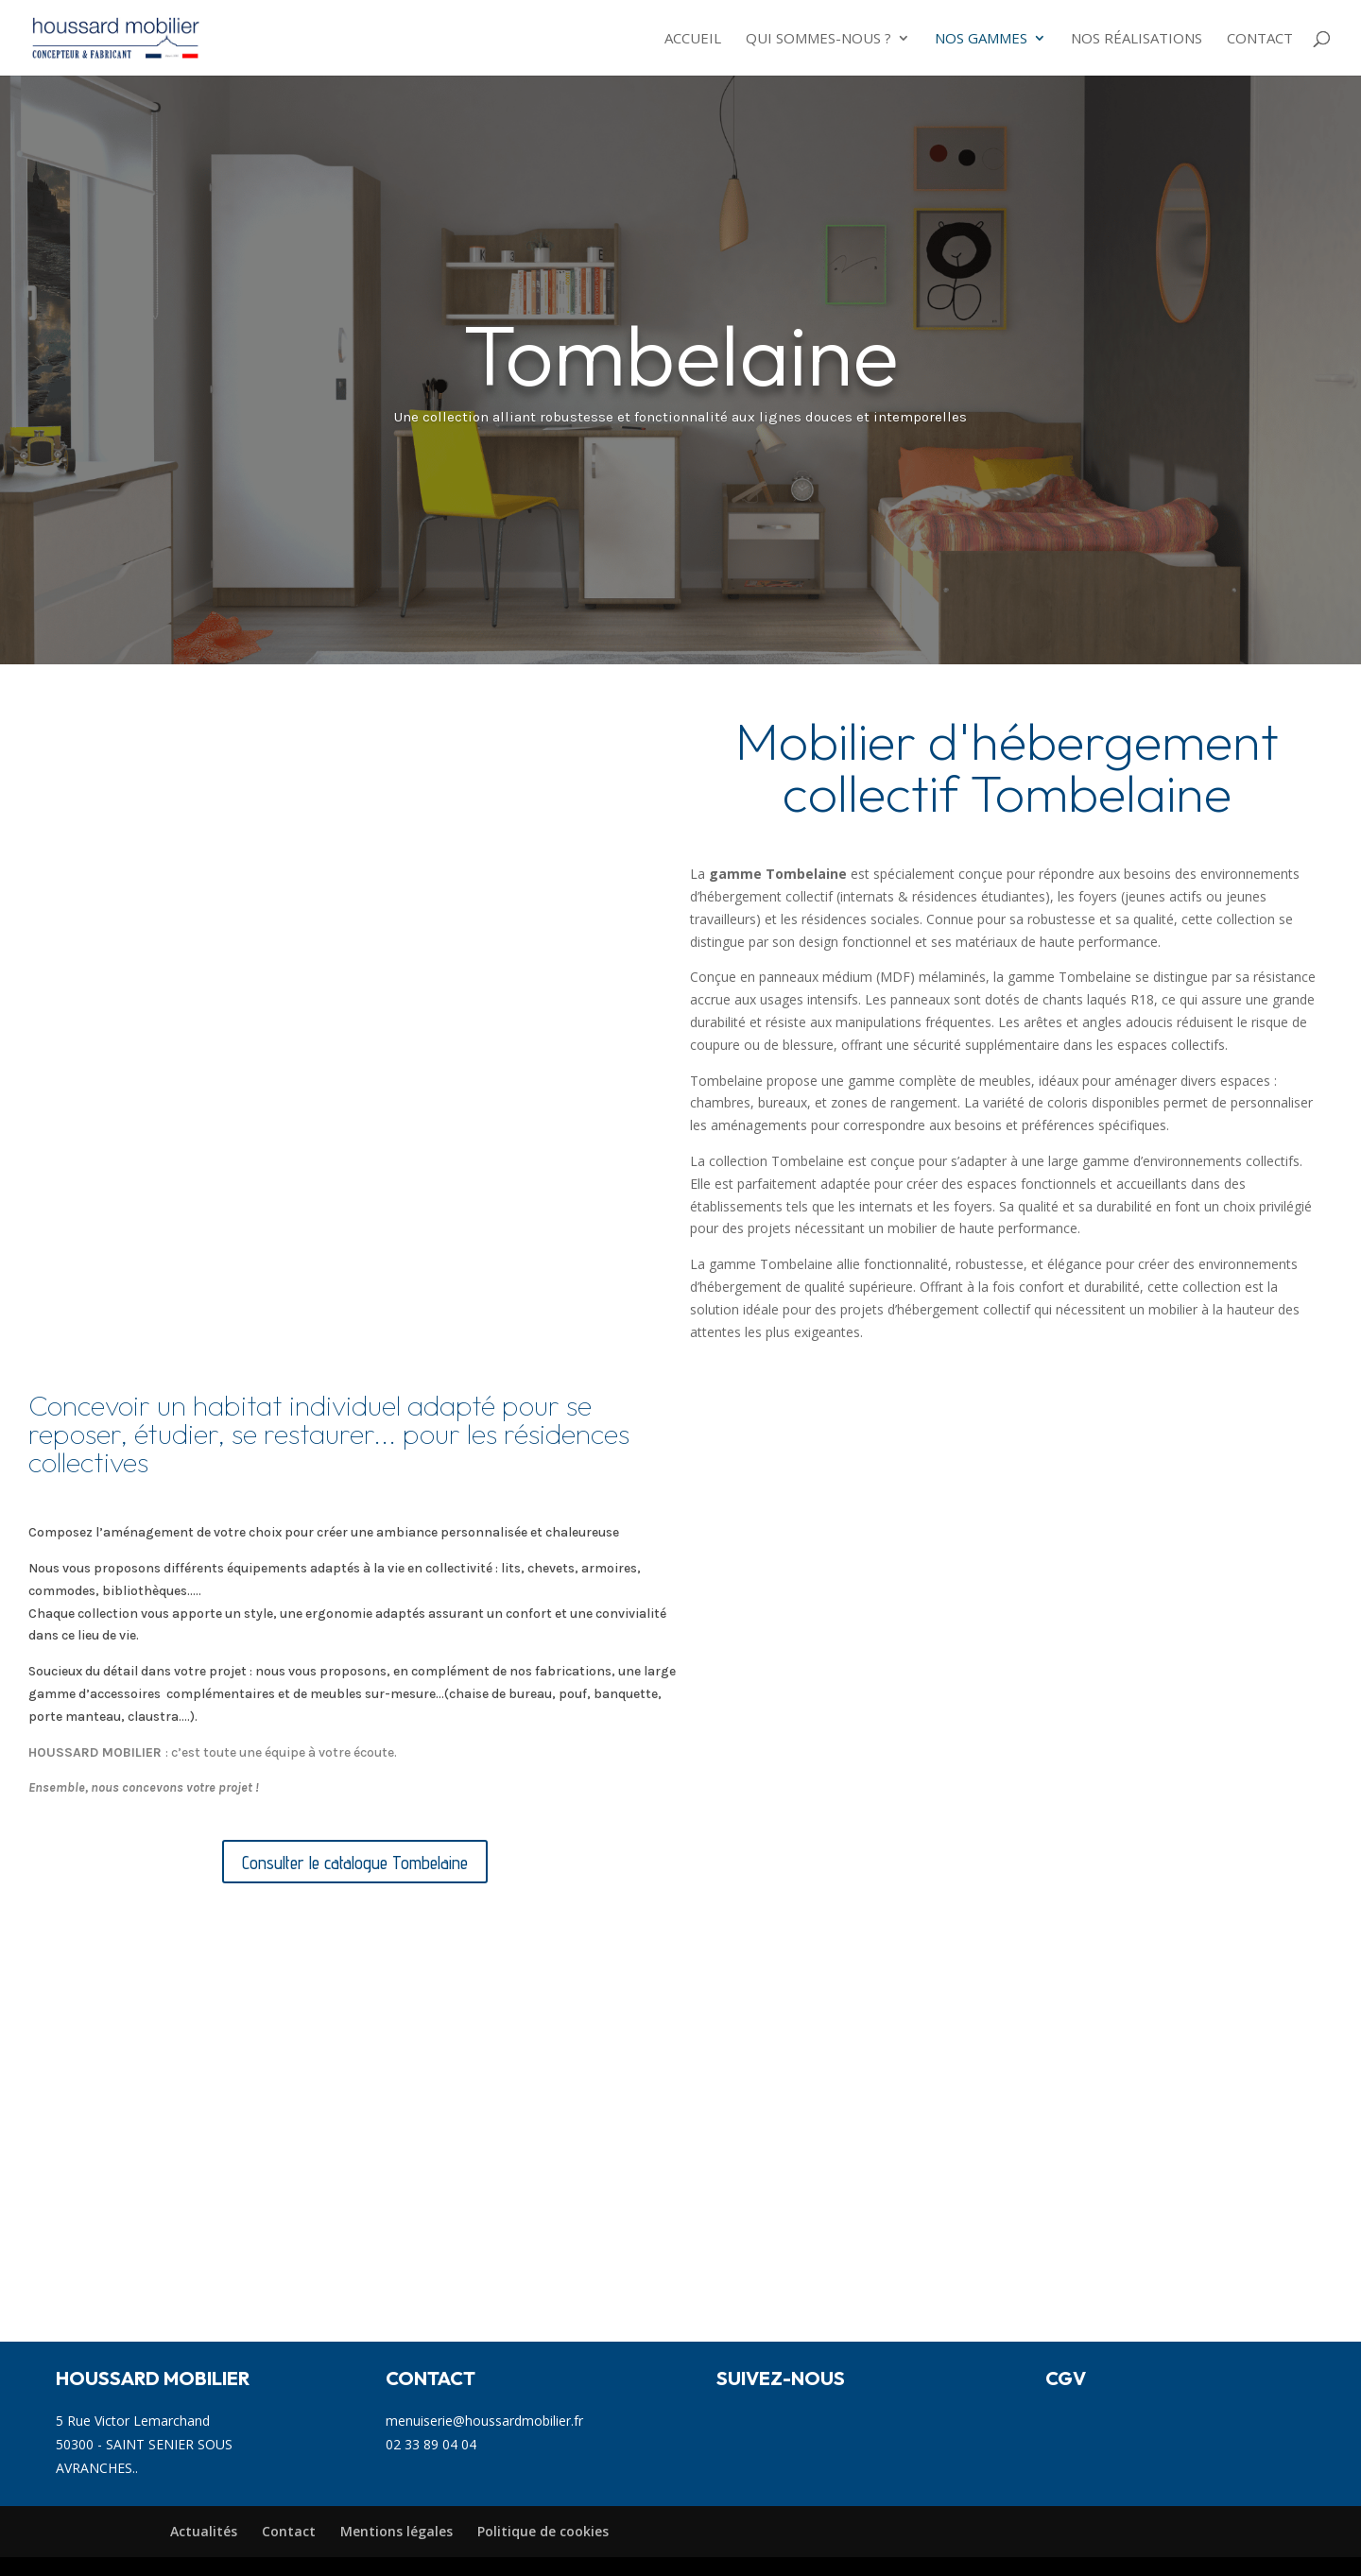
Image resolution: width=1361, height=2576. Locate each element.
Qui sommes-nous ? (818, 39)
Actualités (203, 2531)
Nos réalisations (1136, 39)
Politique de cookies (543, 2531)
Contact (1260, 39)
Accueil (692, 39)
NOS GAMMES (981, 39)
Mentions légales (396, 2531)
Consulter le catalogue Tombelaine (355, 1862)
